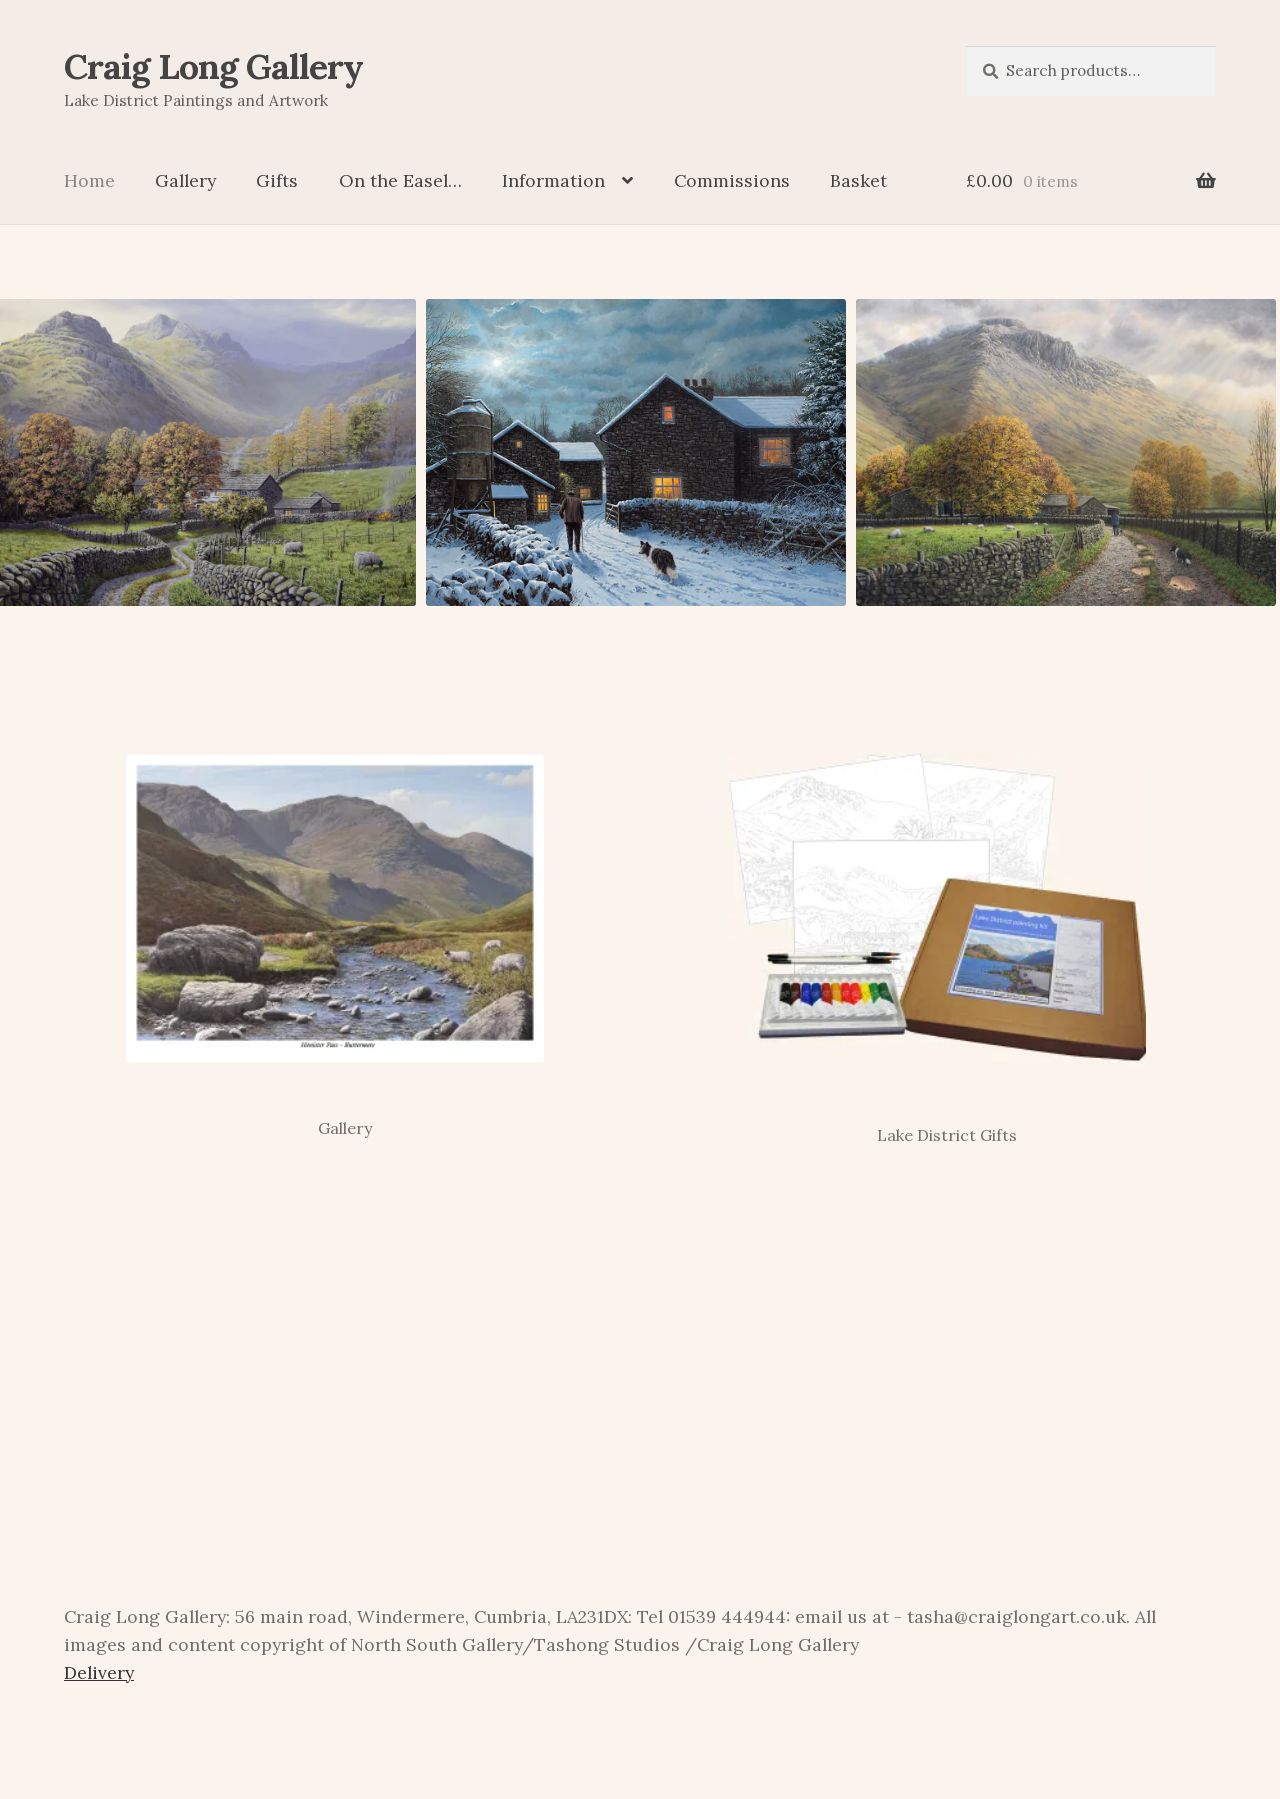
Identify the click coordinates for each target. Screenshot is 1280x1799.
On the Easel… (400, 180)
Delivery (99, 1672)
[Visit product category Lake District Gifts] (936, 934)
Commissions (732, 180)
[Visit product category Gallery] (335, 930)
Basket (858, 180)
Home (89, 180)
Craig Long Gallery (213, 66)
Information (553, 180)
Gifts (277, 180)
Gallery (185, 180)
